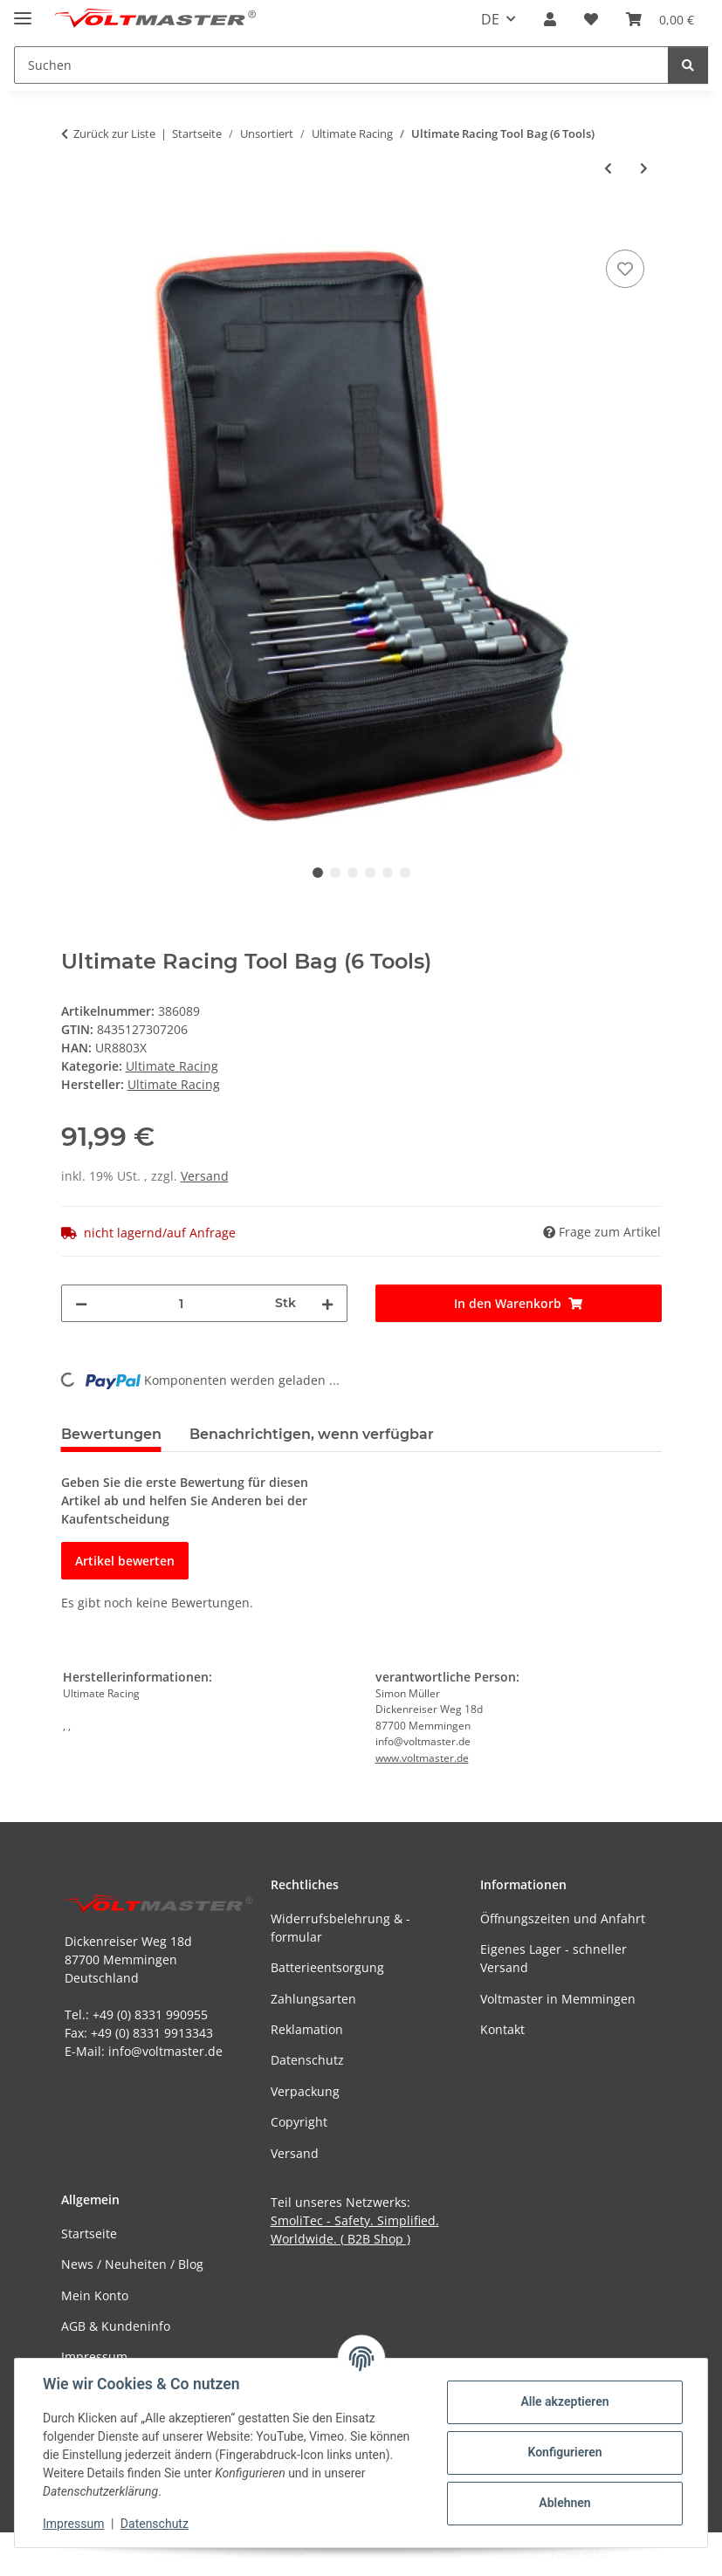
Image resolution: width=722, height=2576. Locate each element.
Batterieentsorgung (327, 1967)
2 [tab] (335, 872)
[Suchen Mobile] (341, 65)
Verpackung (305, 2091)
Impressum (73, 2524)
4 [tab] (370, 872)
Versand (205, 1176)
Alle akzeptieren (564, 2401)
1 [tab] (318, 872)
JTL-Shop (631, 2553)
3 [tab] (352, 872)
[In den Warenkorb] (75, 226)
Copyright (299, 2122)
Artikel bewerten (125, 1560)
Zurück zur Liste (114, 133)
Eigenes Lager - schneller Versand (553, 1958)
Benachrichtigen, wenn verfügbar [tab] (311, 1434)
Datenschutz (154, 2524)
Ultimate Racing (172, 1066)
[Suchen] (688, 65)
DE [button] (490, 19)
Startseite (89, 2233)
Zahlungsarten (313, 1998)
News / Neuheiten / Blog (132, 2264)
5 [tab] (387, 872)
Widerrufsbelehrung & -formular (340, 1927)
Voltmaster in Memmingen (558, 1998)
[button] (550, 19)
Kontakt (502, 2029)
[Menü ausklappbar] (22, 11)
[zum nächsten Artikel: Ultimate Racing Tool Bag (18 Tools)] (644, 168)
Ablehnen (564, 2503)
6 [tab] (405, 872)
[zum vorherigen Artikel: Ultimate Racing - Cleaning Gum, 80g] (608, 168)
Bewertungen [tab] (111, 1434)
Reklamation (307, 2029)
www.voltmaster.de (422, 1757)
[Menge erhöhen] (327, 1303)
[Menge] (181, 1303)
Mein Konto (94, 2295)
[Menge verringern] (81, 1303)
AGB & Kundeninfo (115, 2326)
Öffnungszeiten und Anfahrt (562, 1918)
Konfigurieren (564, 2452)
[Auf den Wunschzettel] (625, 269)
